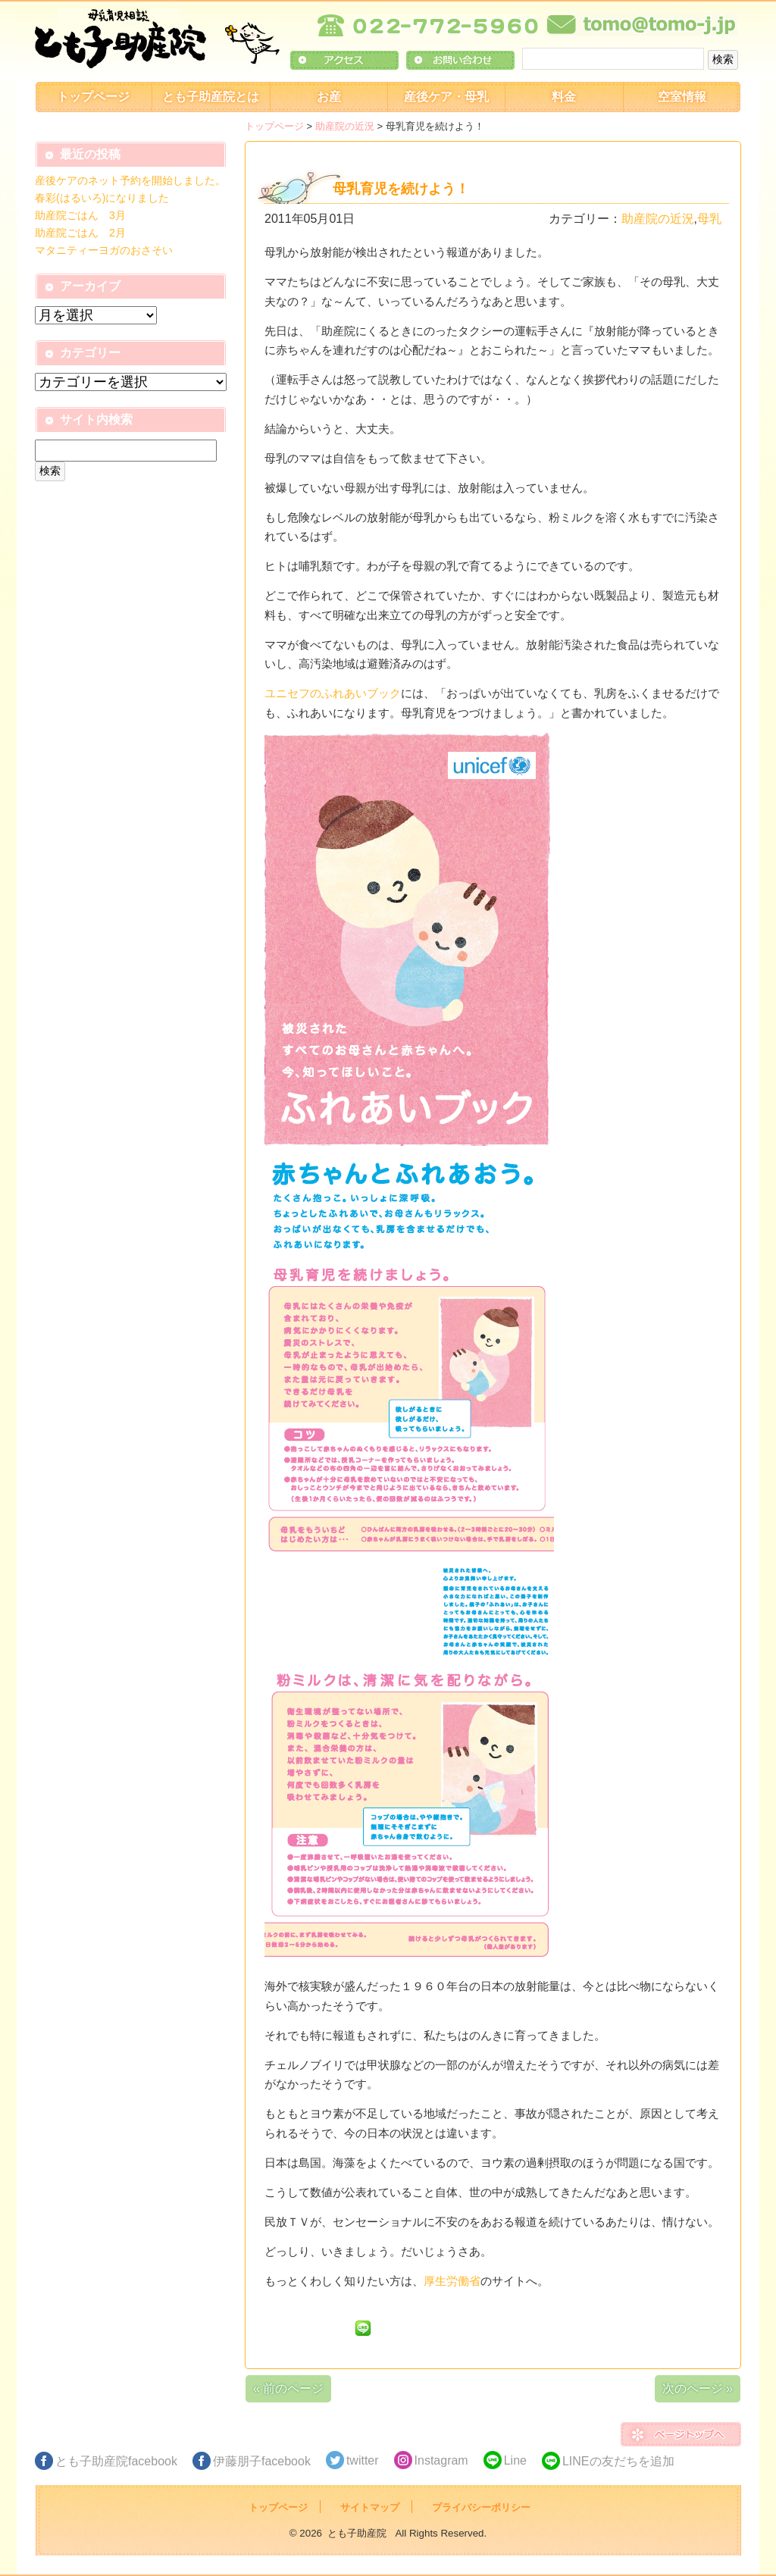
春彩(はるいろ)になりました (102, 198)
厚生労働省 (452, 2280)
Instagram (441, 2460)
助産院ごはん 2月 (80, 233)
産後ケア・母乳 (446, 96)
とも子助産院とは (210, 96)
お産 (329, 96)
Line (515, 2460)
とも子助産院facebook (116, 2461)
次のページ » (697, 2388)
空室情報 (682, 96)
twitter (362, 2460)
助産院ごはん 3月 (80, 215)
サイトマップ (369, 2507)
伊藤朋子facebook (262, 2461)
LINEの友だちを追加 (618, 2461)
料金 (564, 96)
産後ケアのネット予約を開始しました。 (130, 180)
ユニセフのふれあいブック (332, 693)
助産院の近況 (344, 126)
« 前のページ (288, 2388)
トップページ (93, 96)
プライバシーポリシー (481, 2507)
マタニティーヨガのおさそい (104, 250)
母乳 (709, 218)
